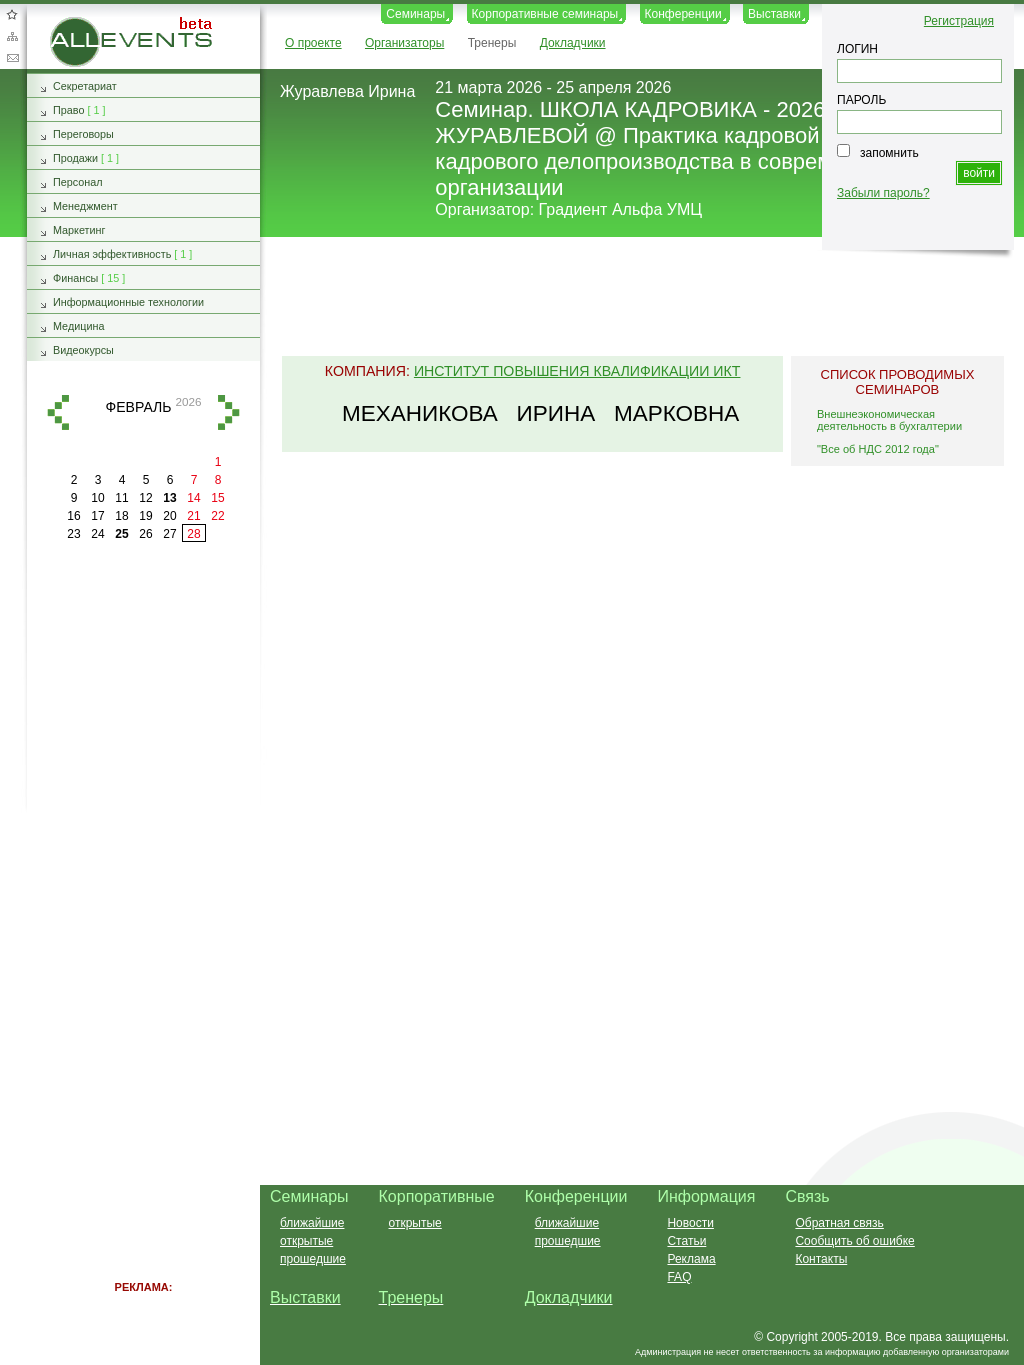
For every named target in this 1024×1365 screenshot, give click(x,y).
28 (193, 534)
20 (169, 516)
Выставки (774, 14)
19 (145, 516)
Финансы (75, 278)
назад (58, 412)
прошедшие (313, 1259)
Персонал (78, 182)
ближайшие (312, 1223)
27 (169, 534)
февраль (139, 407)
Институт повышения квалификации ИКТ (577, 371)
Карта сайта (12, 36)
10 (97, 498)
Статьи (686, 1241)
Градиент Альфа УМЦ (621, 209)
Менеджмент (85, 206)
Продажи (75, 158)
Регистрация (959, 21)
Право (68, 110)
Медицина (78, 326)
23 (73, 534)
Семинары (415, 14)
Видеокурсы (83, 350)
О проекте (313, 43)
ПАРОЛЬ (861, 100)
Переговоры (83, 134)
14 (193, 498)
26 (145, 534)
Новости (690, 1223)
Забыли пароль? (883, 193)
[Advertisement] (633, 298)
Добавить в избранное (12, 14)
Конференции (683, 14)
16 (73, 516)
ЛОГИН (857, 49)
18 (121, 516)
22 (217, 516)
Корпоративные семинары (545, 14)
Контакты (821, 1259)
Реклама (691, 1259)
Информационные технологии (128, 302)
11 (121, 498)
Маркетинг (79, 230)
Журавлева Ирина (347, 91)
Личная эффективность (112, 254)
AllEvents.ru (82, 24)
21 (193, 516)
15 (217, 498)
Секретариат (85, 86)
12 (145, 498)
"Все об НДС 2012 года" (878, 449)
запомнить (889, 153)
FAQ (679, 1277)
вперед (229, 412)
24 (97, 534)
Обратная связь (12, 58)
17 (97, 516)
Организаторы (404, 43)
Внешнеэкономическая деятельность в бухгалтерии (889, 420)
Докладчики (573, 43)
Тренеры (492, 43)
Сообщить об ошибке (854, 1241)
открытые (306, 1241)
